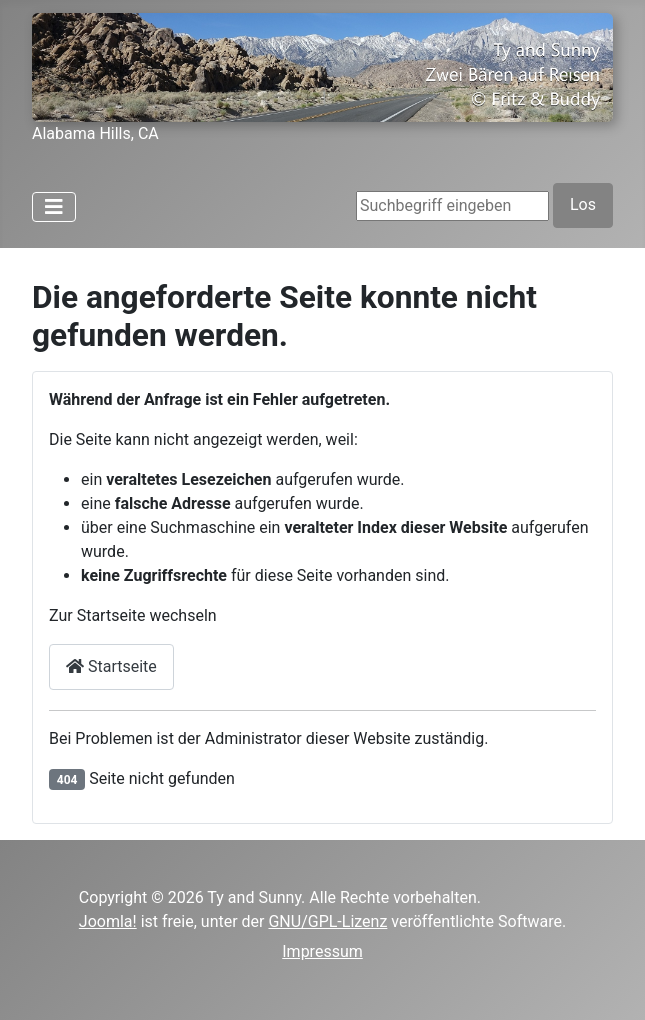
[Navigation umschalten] (54, 207)
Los (583, 204)
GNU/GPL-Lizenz (327, 921)
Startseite (111, 666)
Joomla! (108, 921)
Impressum (322, 951)
